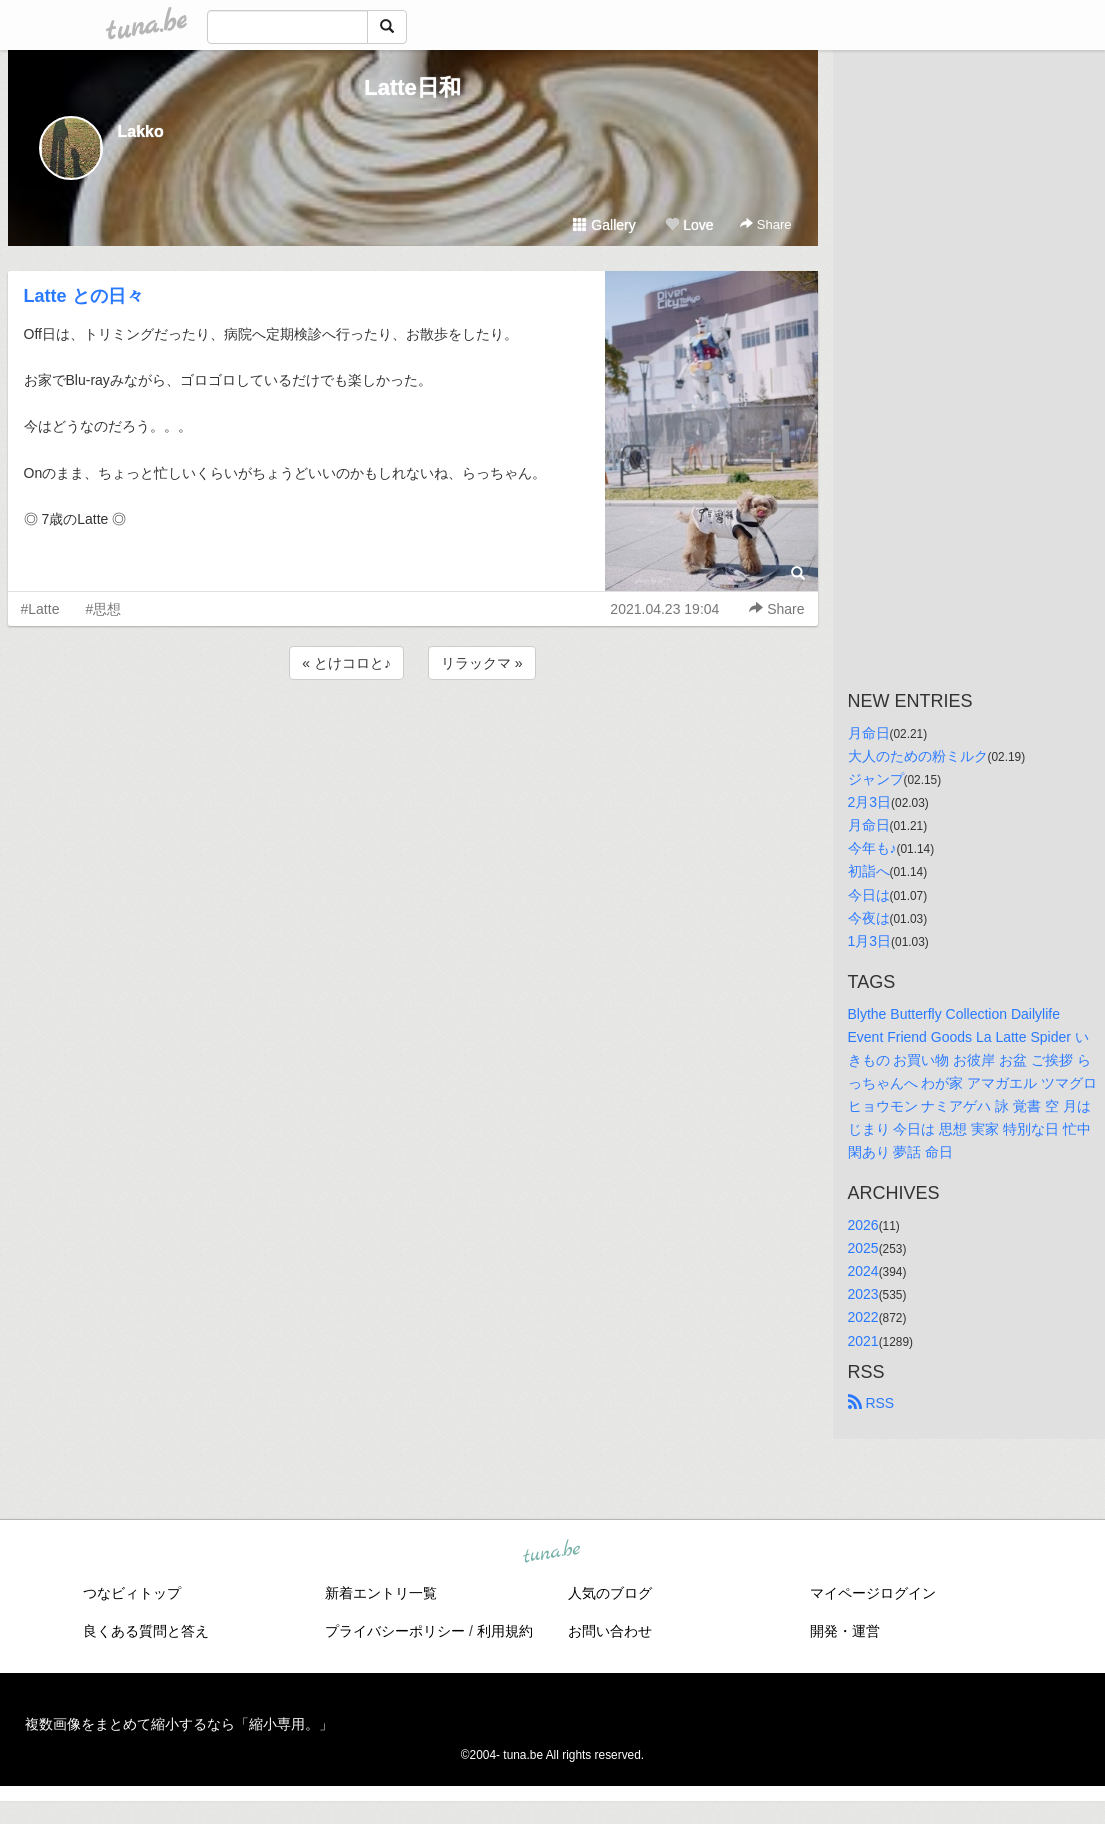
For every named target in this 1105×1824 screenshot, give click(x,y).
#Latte (40, 609)
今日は (869, 895)
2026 (863, 1225)
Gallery (604, 225)
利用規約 (505, 1631)
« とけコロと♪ (346, 663)
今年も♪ (872, 848)
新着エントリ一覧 (381, 1593)
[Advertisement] (413, 738)
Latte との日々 (84, 296)
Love (689, 225)
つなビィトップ (132, 1593)
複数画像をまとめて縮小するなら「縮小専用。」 (179, 1724)
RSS (871, 1403)
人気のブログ (610, 1593)
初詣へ (869, 871)
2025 (863, 1248)
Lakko (141, 131)
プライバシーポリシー (395, 1631)
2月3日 (870, 802)
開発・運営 (845, 1631)
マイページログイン (873, 1593)
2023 (863, 1294)
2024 (863, 1271)
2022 (863, 1317)
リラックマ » (482, 663)
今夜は (869, 918)
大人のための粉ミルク (918, 756)
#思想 (103, 609)
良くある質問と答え (146, 1631)
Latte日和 (412, 87)
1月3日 (870, 941)
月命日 (869, 733)
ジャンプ (876, 779)
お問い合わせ (610, 1631)
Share (765, 224)
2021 (863, 1341)
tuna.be (552, 1552)
